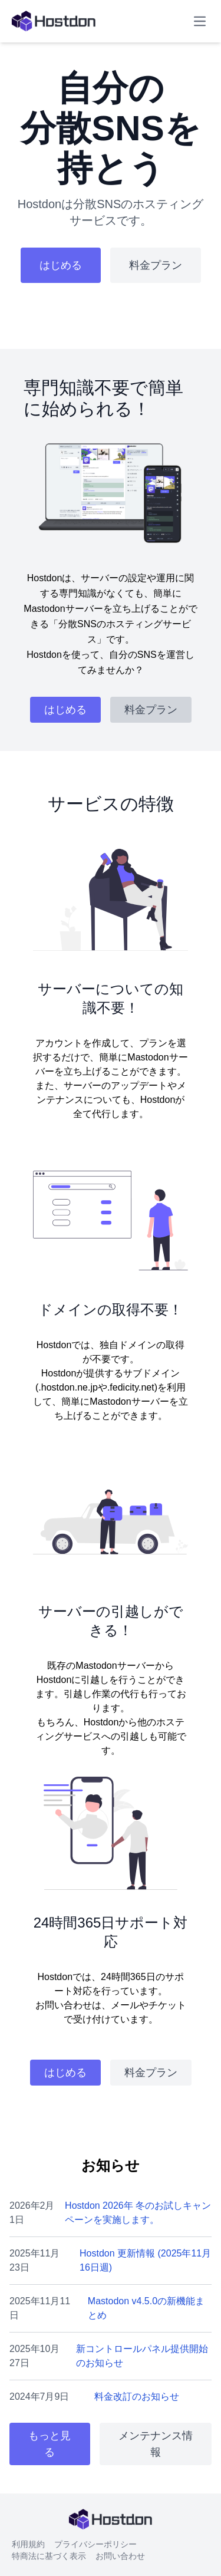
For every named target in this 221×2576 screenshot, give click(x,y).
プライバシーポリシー (95, 2544)
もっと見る (49, 2444)
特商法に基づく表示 (49, 2556)
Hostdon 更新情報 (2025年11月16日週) (145, 2260)
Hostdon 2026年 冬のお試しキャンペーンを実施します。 (138, 2213)
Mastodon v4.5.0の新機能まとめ (146, 2308)
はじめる (60, 265)
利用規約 (28, 2544)
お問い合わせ (120, 2556)
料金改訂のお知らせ (136, 2396)
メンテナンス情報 (155, 2444)
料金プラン (155, 265)
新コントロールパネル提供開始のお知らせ (142, 2356)
